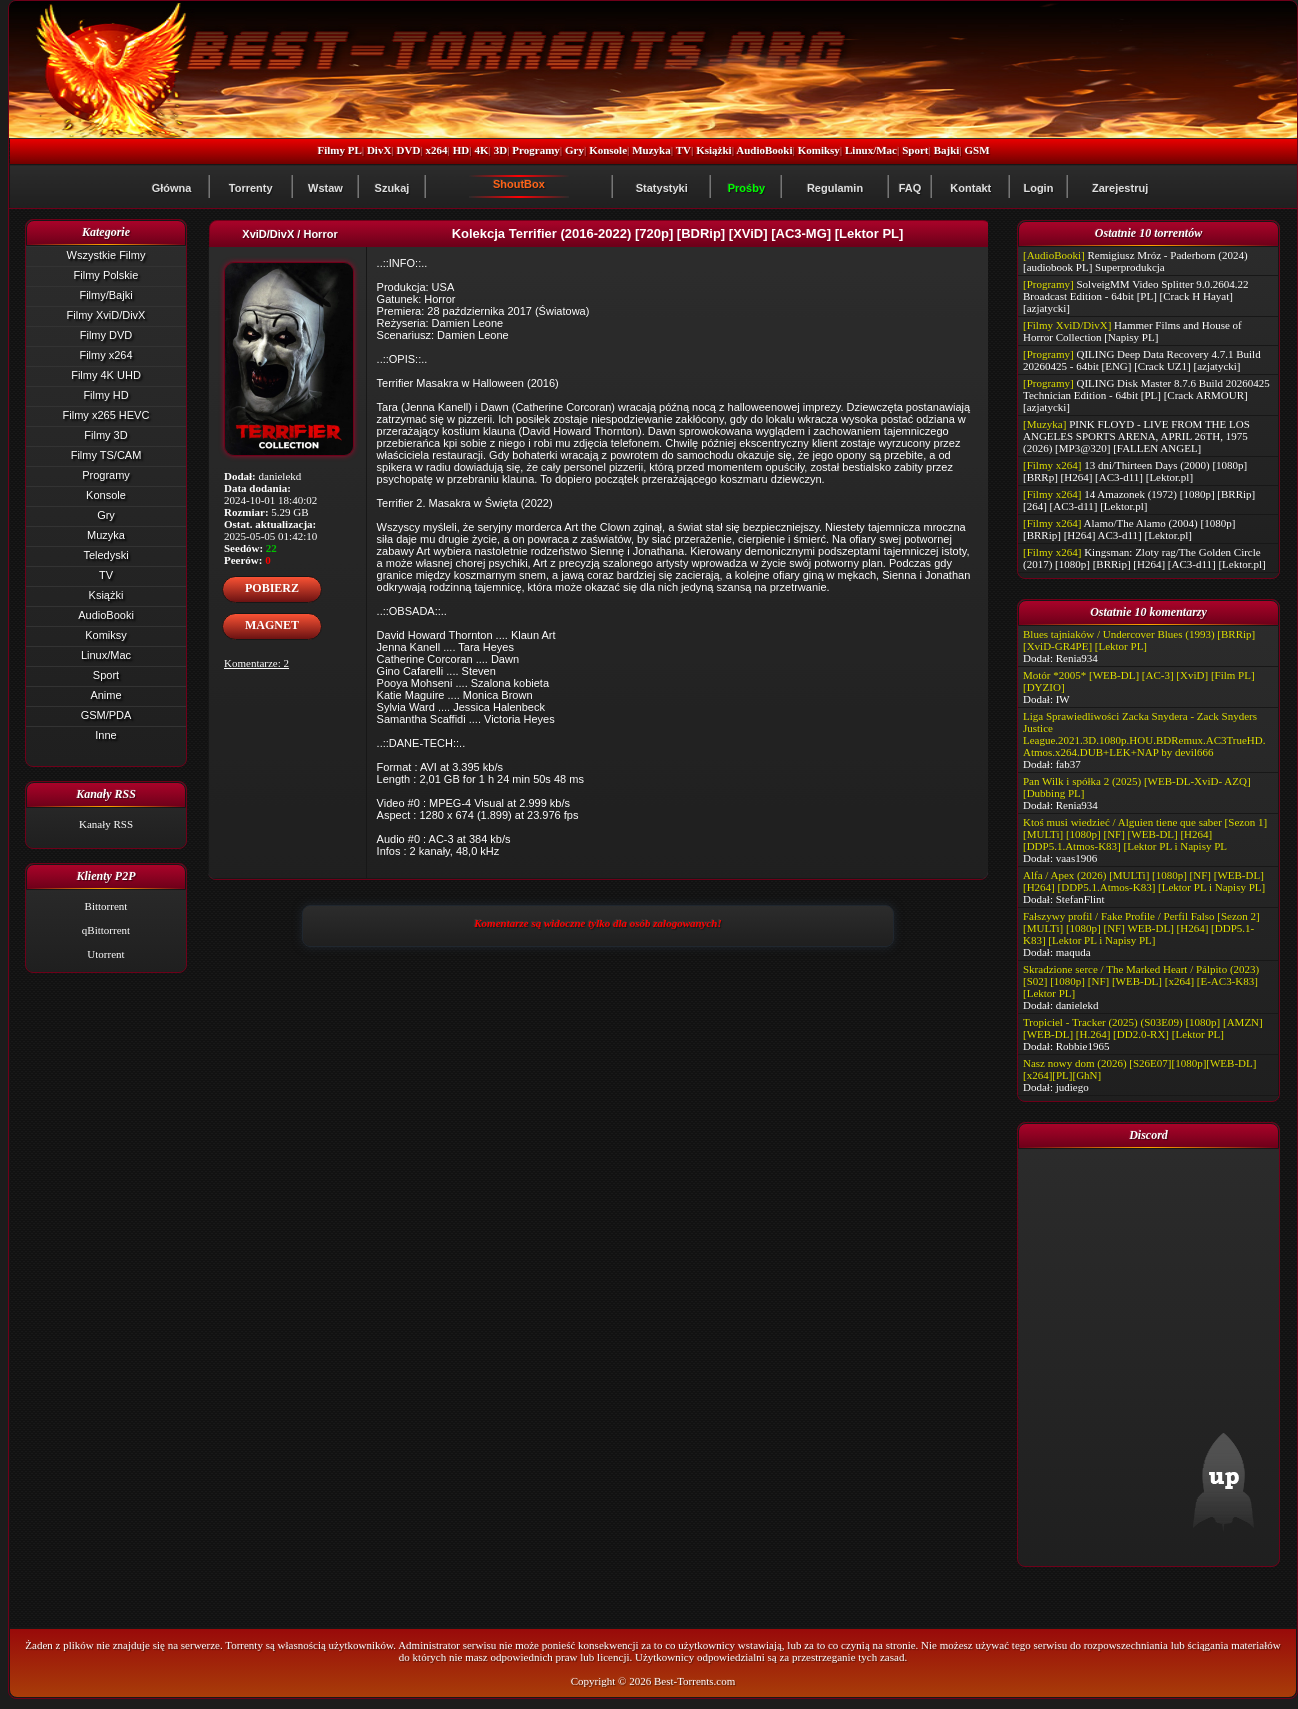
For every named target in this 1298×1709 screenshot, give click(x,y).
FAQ (910, 188)
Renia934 (1077, 658)
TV (683, 150)
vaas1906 (1077, 858)
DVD (409, 150)
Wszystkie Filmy (106, 255)
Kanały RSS (106, 824)
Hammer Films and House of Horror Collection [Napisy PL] (1132, 331)
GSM (977, 150)
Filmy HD (105, 395)
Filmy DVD (106, 335)
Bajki (947, 150)
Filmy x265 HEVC (106, 415)
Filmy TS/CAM (106, 455)
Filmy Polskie (106, 275)
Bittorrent (106, 906)
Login (1038, 188)
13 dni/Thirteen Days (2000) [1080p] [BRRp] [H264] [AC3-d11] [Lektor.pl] (1135, 471)
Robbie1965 (1083, 1046)
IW (1063, 699)
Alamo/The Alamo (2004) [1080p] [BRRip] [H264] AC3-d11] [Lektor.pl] (1129, 529)
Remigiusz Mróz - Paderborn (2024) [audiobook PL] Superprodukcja (1135, 261)
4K (481, 150)
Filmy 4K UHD (106, 375)
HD (461, 150)
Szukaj (392, 188)
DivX (379, 150)
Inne (105, 735)
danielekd (1077, 1005)
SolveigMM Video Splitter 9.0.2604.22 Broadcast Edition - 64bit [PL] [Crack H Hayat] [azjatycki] (1136, 296)
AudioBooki (764, 150)
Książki (713, 150)
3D (500, 150)
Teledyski (105, 555)
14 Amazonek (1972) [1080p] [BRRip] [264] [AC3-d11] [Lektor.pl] (1139, 500)
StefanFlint (1080, 899)
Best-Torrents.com (694, 1681)
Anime (105, 695)
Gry (574, 150)
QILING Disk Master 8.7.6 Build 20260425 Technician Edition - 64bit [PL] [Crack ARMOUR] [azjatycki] (1146, 395)
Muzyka (651, 150)
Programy (535, 150)
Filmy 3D (105, 435)
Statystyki (662, 188)
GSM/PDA (106, 715)
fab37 (1068, 764)
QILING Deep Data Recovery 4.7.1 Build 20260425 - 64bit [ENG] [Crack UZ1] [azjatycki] (1142, 360)
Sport (915, 150)
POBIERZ (272, 588)
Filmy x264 (105, 355)
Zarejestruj (1120, 188)
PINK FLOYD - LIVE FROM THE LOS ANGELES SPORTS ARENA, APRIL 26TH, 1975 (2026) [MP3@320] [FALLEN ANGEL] (1136, 436)
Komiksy (819, 150)
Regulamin (835, 188)
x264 (437, 150)
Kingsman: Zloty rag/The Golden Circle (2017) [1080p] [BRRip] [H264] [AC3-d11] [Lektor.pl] (1144, 558)
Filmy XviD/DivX (106, 315)
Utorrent (105, 954)
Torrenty (251, 188)
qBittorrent (106, 930)
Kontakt (970, 188)
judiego (1072, 1087)
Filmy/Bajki (105, 295)
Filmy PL (339, 150)
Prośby (746, 188)
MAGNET (272, 625)
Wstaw (325, 188)
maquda (1073, 952)
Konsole (608, 150)
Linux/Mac (871, 150)
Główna (172, 188)
